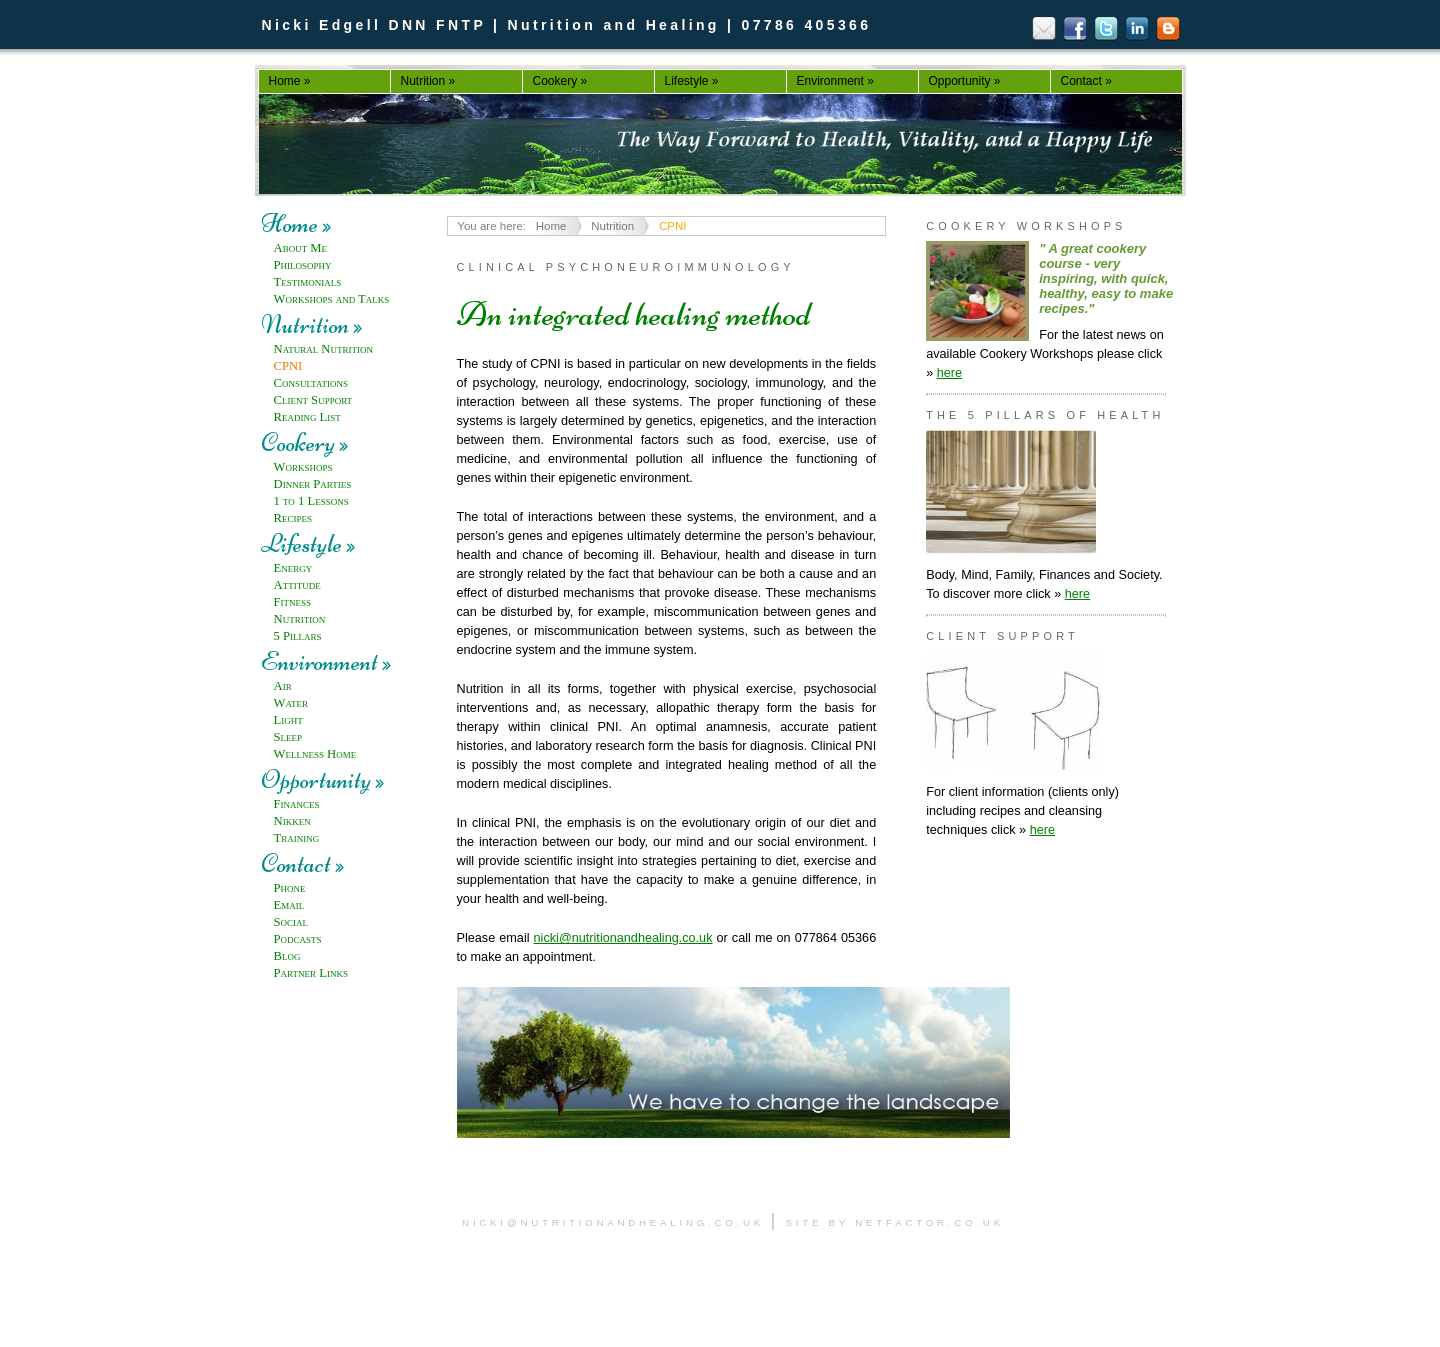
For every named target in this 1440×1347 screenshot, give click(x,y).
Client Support (313, 400)
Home (551, 226)
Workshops (303, 467)
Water (291, 703)
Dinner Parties (313, 484)
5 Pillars (298, 636)
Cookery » (560, 81)
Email (289, 905)
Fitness (293, 602)
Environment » (835, 81)
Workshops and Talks (332, 299)
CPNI (288, 366)
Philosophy (303, 265)
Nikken (292, 821)
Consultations (311, 383)
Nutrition (300, 619)
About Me (301, 248)
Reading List (307, 417)
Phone (290, 888)
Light (288, 720)
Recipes (293, 518)
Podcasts (298, 939)
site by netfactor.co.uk (895, 1222)
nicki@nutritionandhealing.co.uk (623, 938)
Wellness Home (315, 754)
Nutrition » (428, 81)
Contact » (1086, 81)
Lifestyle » (692, 81)
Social (291, 922)
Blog (287, 956)
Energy (293, 568)
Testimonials (308, 282)
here (949, 373)
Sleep (288, 737)
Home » (290, 81)
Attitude (297, 585)
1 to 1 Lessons (311, 501)
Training (297, 838)
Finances (297, 804)
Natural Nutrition (323, 349)
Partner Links (311, 973)
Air (283, 686)
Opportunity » (965, 81)
